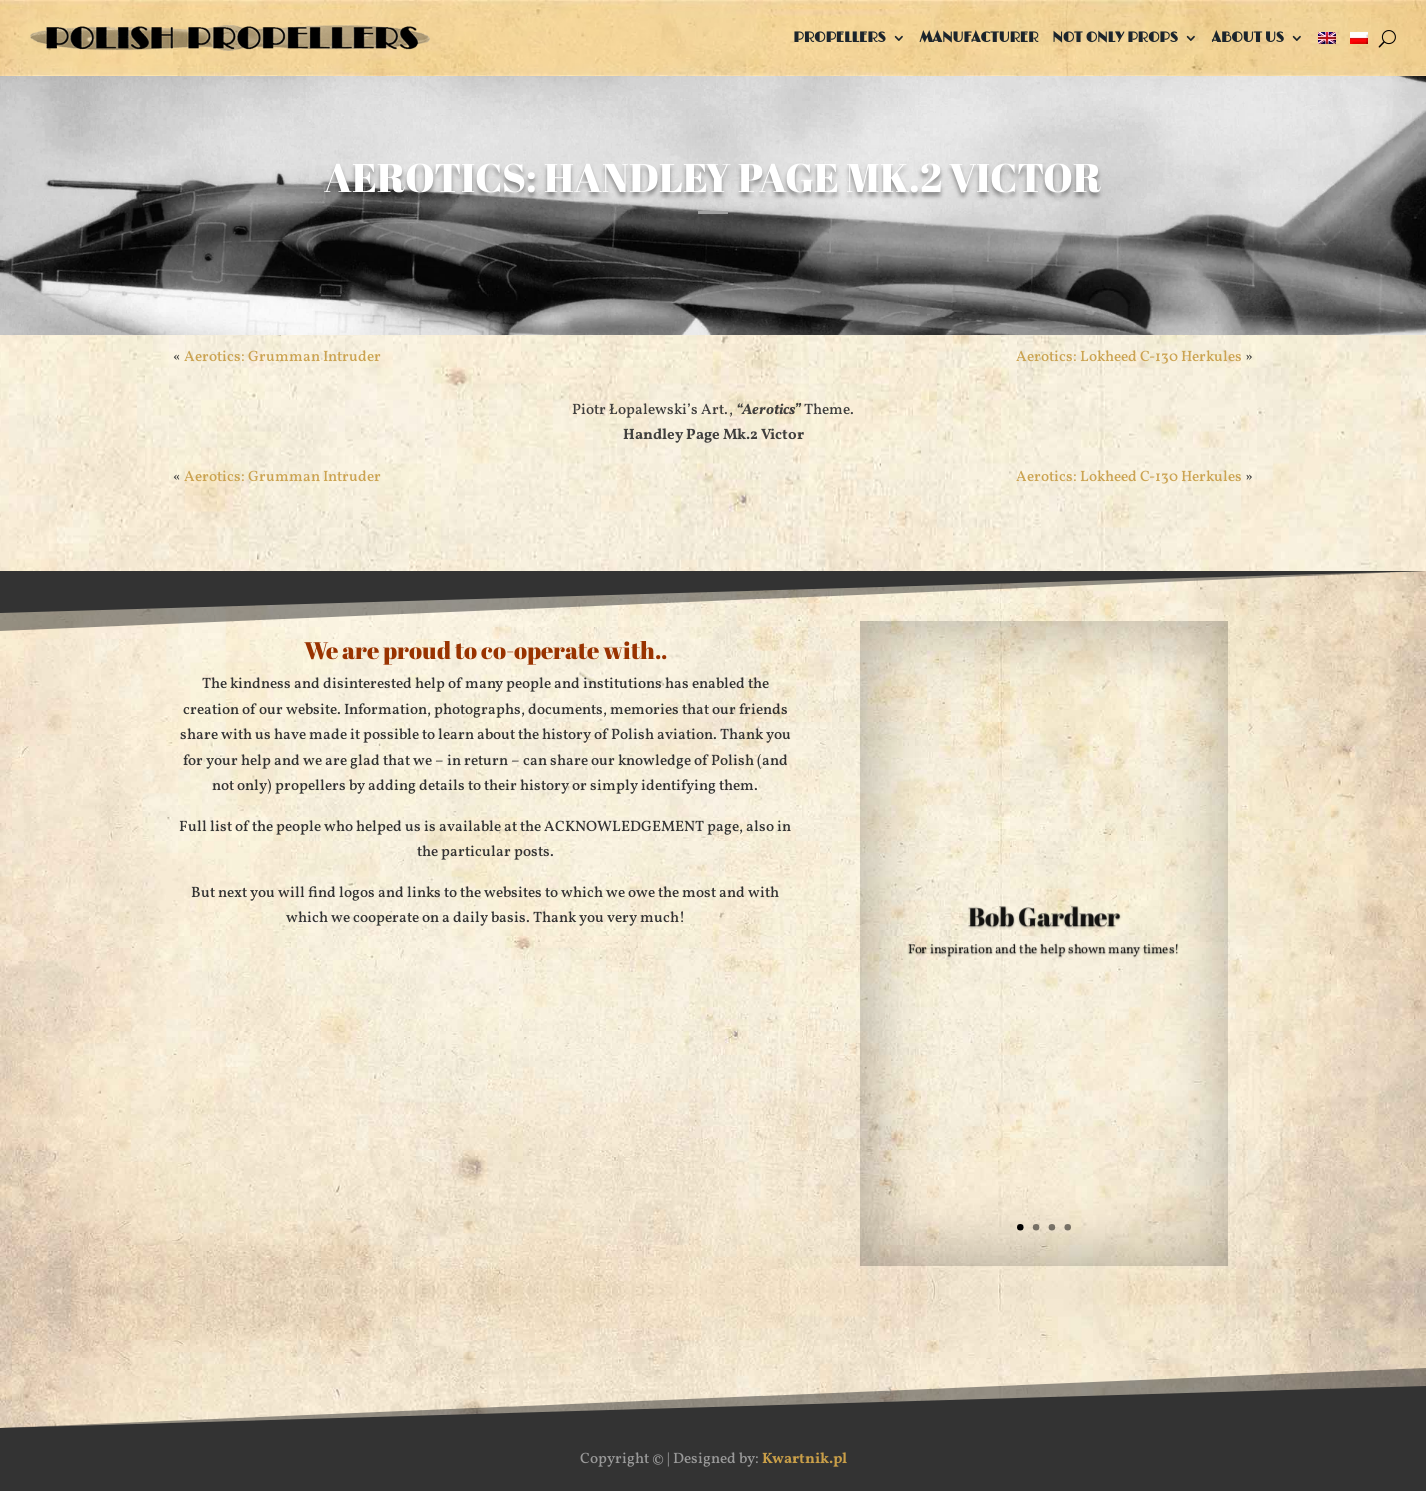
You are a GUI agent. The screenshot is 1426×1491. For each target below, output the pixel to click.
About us (1248, 37)
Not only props (1115, 37)
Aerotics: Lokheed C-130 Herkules (1129, 357)
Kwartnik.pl (804, 1459)
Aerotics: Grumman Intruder (282, 357)
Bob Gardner (1044, 919)
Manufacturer (979, 37)
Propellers (839, 37)
